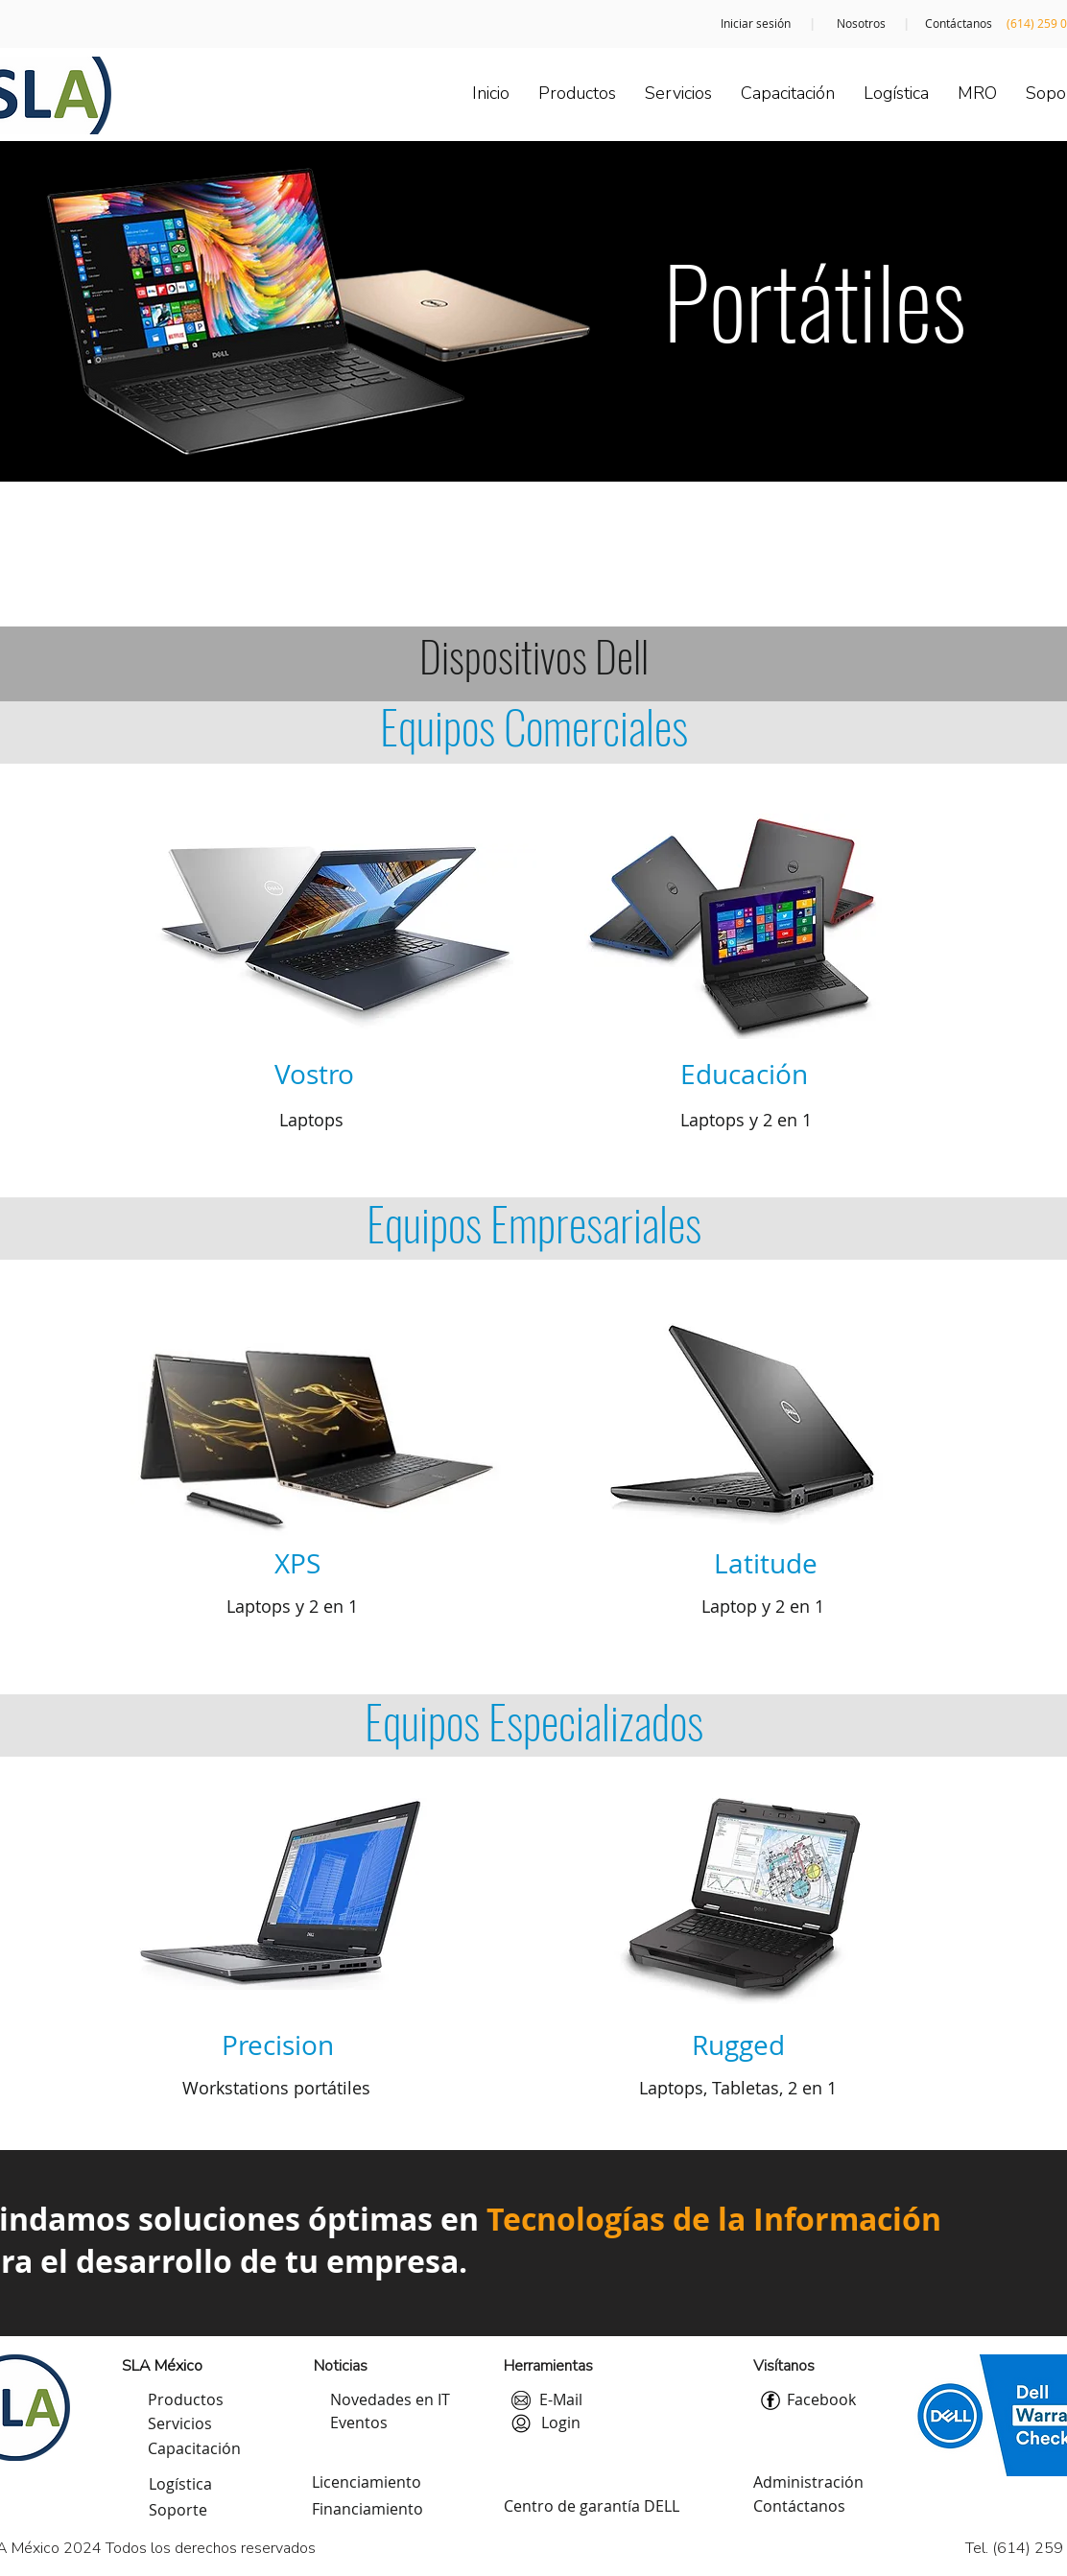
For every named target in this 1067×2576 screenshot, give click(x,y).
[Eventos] (359, 2423)
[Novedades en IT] (390, 2400)
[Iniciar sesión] (755, 24)
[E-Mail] (560, 2400)
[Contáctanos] (958, 24)
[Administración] (808, 2483)
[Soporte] (178, 2510)
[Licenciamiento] (366, 2483)
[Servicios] (180, 2424)
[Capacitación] (194, 2449)
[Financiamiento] (367, 2509)
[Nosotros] (861, 24)
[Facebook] (821, 2400)
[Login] (560, 2423)
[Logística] (180, 2484)
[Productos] (186, 2400)
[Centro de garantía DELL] (591, 2507)
